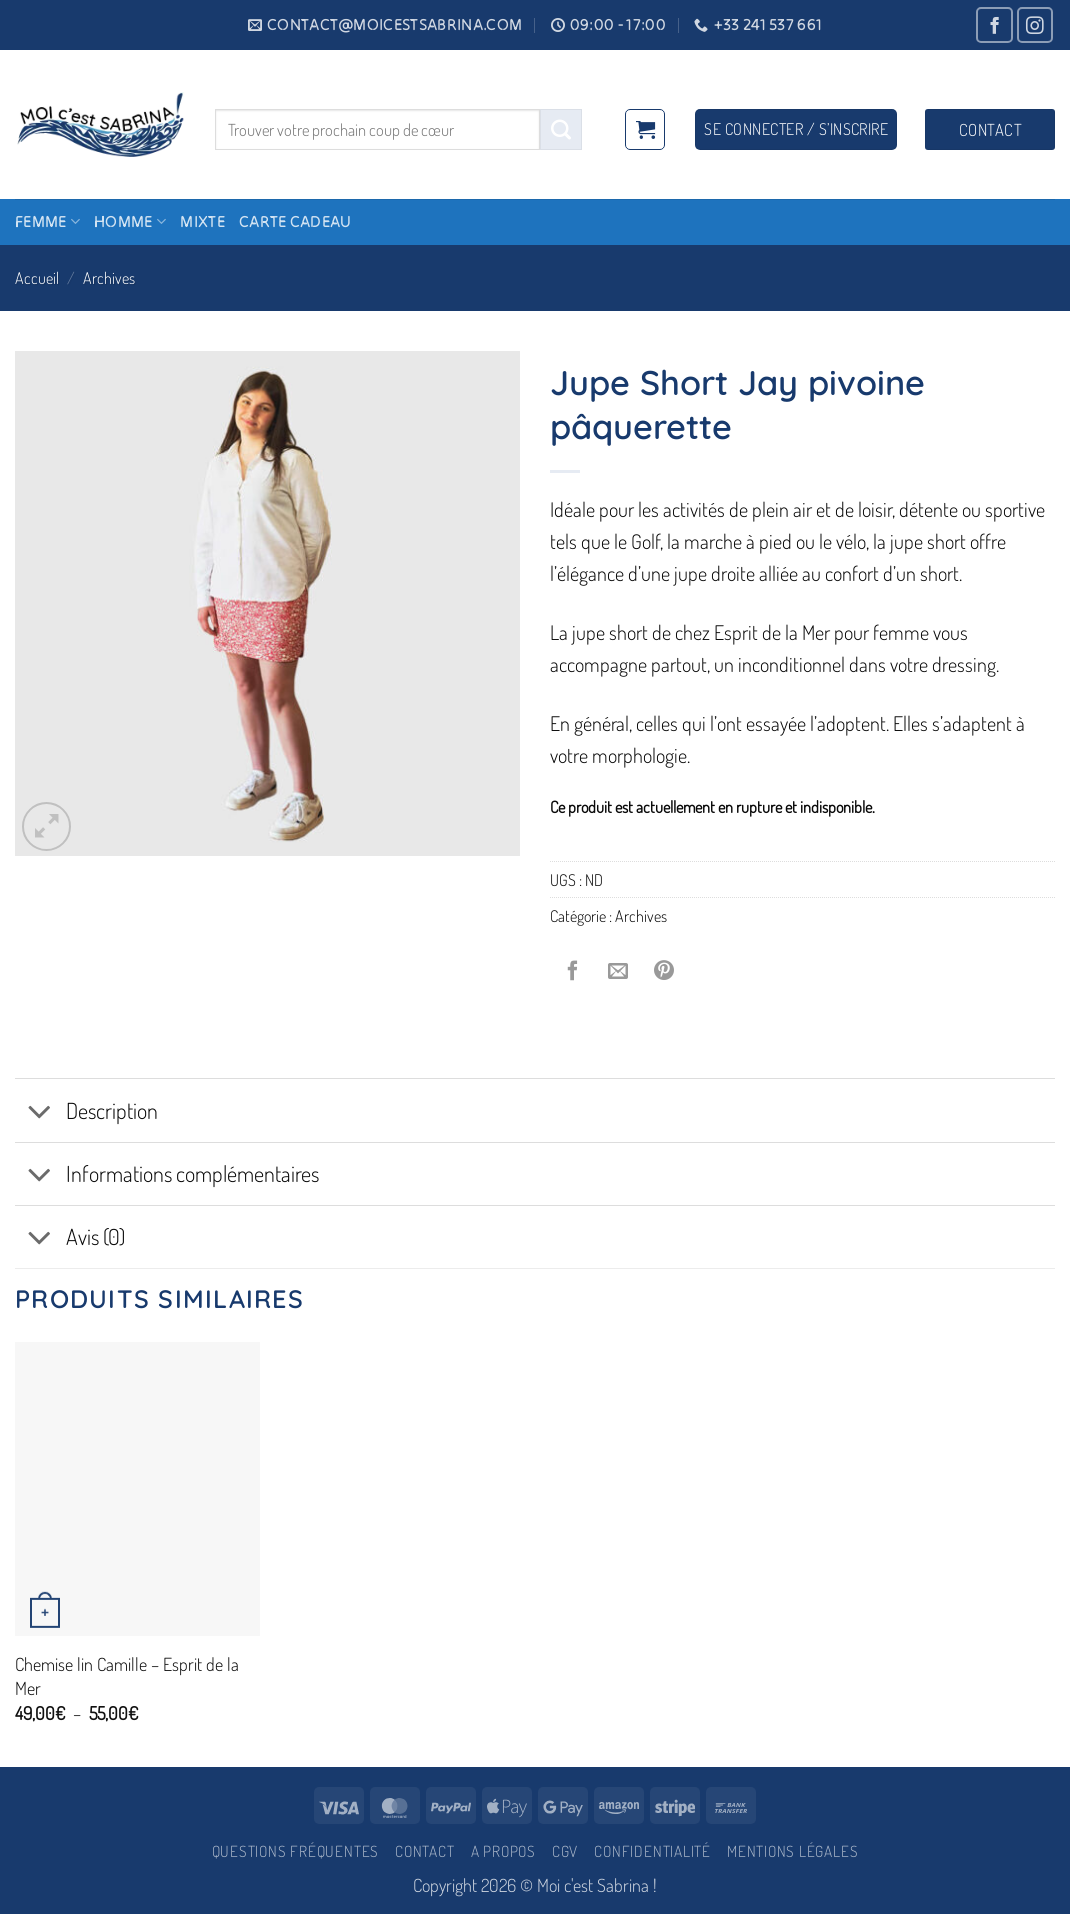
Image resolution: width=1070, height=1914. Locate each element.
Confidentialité (652, 1851)
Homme (130, 221)
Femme (47, 221)
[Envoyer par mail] (619, 971)
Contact (424, 1851)
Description (86, 1113)
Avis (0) (70, 1239)
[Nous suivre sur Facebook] (994, 25)
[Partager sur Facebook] (573, 971)
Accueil (37, 277)
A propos (503, 1851)
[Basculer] (39, 1113)
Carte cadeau (295, 221)
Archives (109, 277)
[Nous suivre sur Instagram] (1035, 25)
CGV (565, 1851)
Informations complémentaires (167, 1176)
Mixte (202, 221)
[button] (645, 129)
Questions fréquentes (295, 1851)
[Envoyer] (561, 130)
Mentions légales (792, 1851)
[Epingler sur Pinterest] (664, 971)
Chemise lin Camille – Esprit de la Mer (127, 1675)
